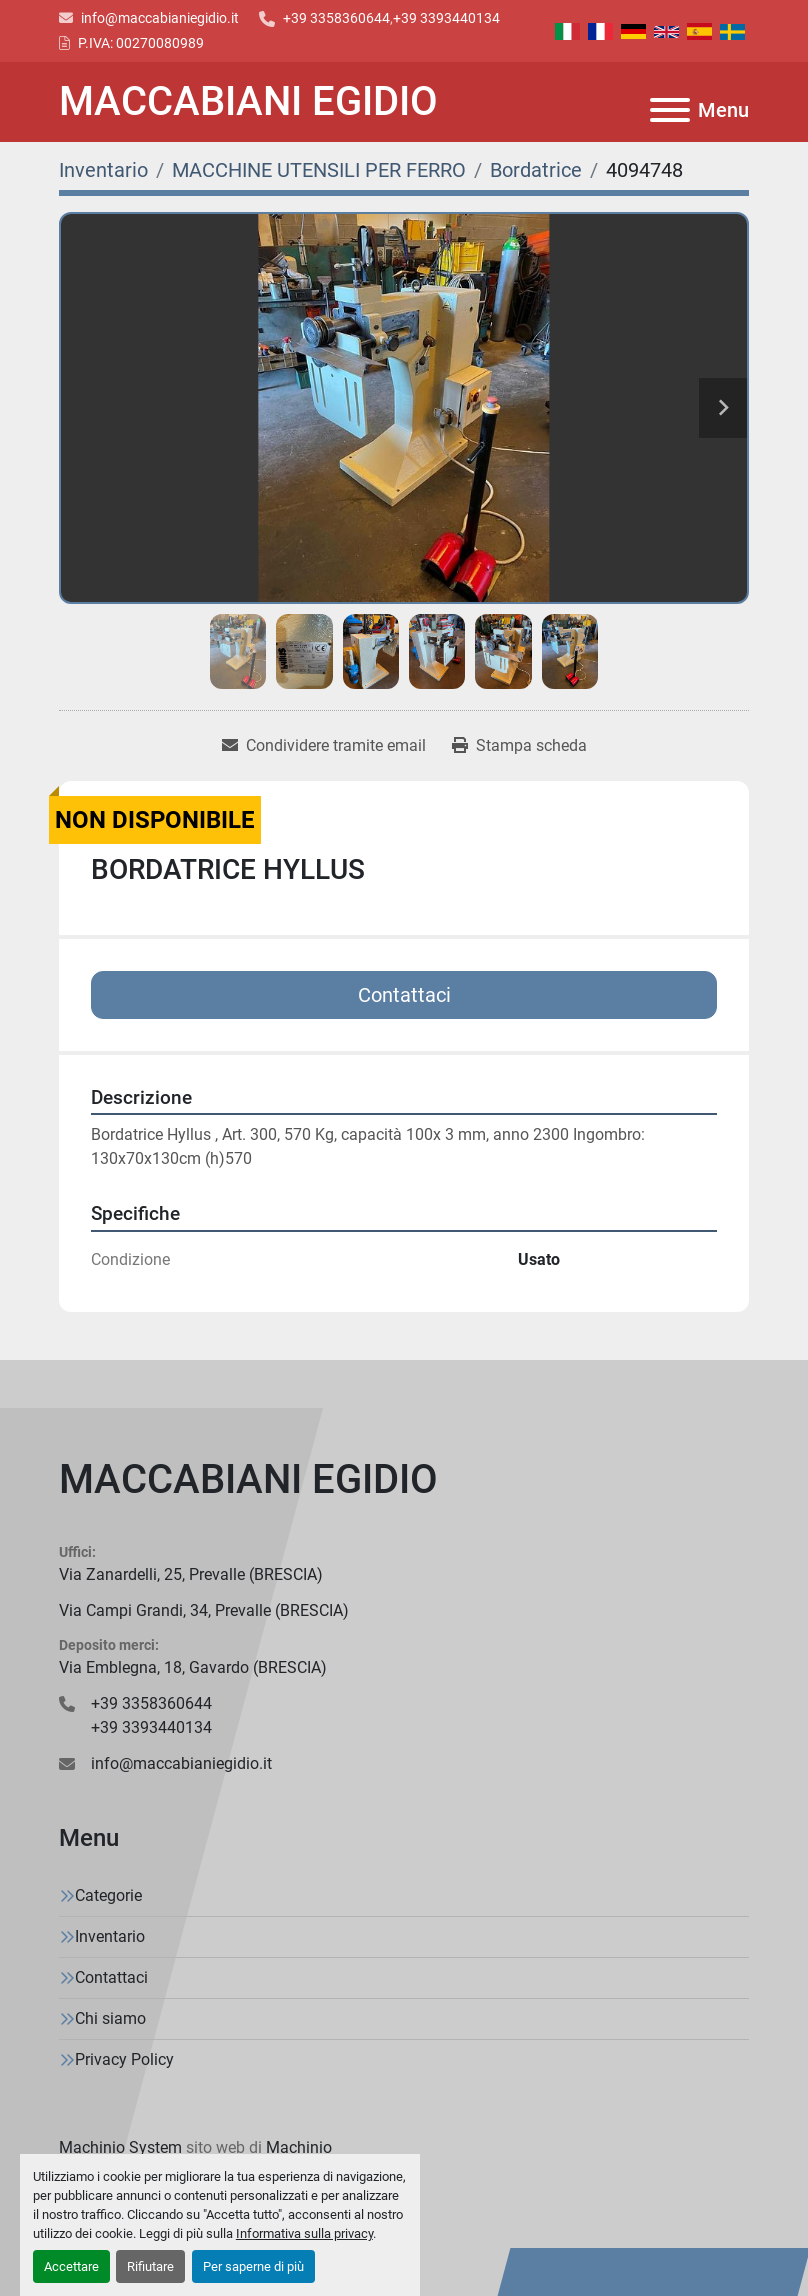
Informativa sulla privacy (304, 2233)
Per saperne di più (253, 2266)
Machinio (299, 2147)
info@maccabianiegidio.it (160, 18)
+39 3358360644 (336, 18)
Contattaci (404, 995)
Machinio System (120, 2147)
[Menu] (670, 110)
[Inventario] (103, 170)
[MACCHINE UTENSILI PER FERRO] (319, 170)
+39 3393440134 (446, 18)
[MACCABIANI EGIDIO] (404, 1480)
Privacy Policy (124, 2059)
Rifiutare (150, 2266)
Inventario (110, 1936)
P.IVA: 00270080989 (141, 43)
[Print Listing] (519, 746)
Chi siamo (110, 2018)
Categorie (108, 1895)
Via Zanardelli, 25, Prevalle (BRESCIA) (191, 1574)
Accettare (71, 2266)
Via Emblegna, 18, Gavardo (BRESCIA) (193, 1667)
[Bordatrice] (536, 170)
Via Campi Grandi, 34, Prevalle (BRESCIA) (204, 1610)
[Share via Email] (324, 746)
